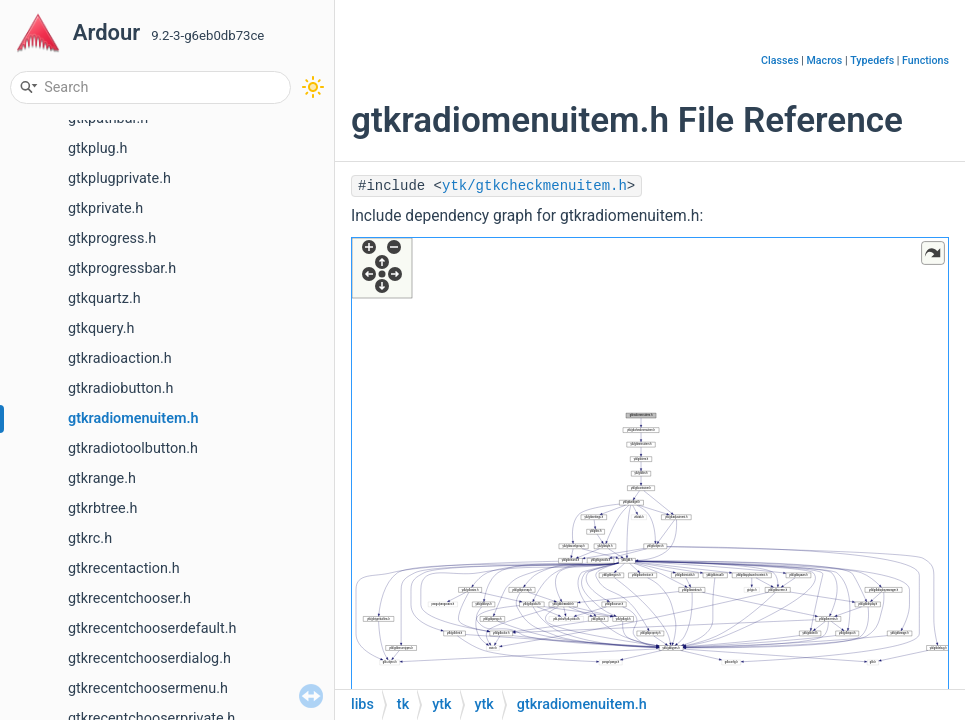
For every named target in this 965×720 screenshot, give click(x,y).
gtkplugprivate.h (119, 178)
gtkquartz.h (104, 298)
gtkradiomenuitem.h (133, 418)
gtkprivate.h (105, 208)
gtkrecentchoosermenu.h (148, 688)
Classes (780, 60)
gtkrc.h (90, 538)
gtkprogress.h (112, 238)
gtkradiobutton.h (121, 388)
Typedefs (872, 60)
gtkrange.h (102, 478)
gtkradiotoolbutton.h (133, 448)
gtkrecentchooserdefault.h (152, 628)
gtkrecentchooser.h (129, 598)
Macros (825, 60)
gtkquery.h (101, 328)
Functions (925, 60)
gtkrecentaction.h (124, 568)
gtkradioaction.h (120, 358)
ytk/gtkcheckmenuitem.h (534, 186)
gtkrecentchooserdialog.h (149, 658)
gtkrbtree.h (102, 508)
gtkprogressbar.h (122, 268)
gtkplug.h (97, 148)
